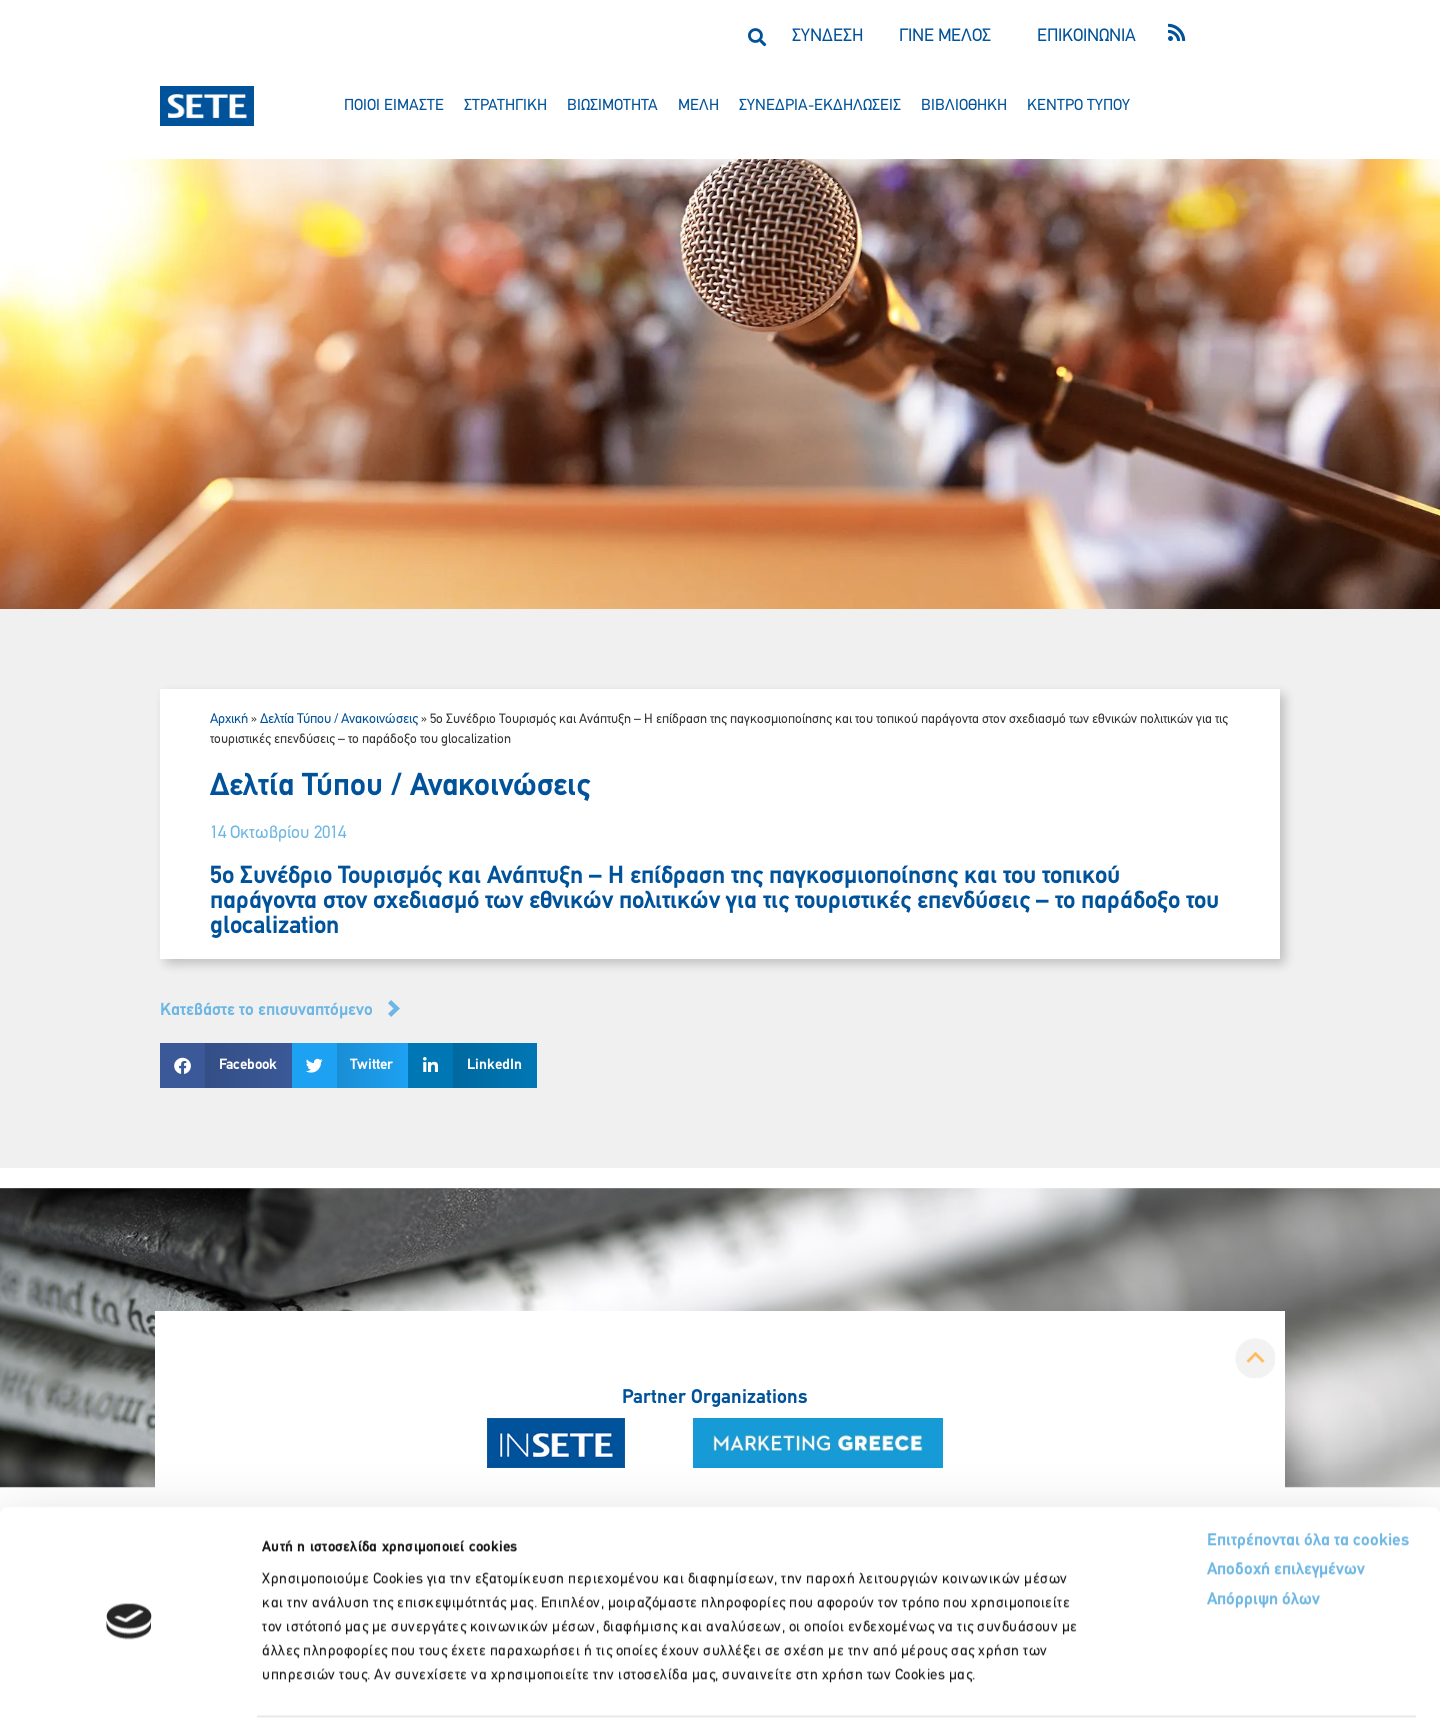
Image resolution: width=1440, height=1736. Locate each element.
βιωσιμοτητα (612, 106)
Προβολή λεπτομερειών (1117, 1696)
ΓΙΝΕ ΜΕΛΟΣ (945, 36)
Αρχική (229, 719)
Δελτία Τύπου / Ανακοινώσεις (339, 719)
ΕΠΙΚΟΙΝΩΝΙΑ (1086, 36)
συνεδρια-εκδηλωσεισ (820, 106)
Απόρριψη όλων (1188, 1542)
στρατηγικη (505, 106)
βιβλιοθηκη (964, 106)
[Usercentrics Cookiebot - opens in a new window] (129, 1697)
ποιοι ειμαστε (394, 106)
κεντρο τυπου (1078, 106)
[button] (756, 36)
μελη (698, 106)
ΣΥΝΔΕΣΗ (827, 36)
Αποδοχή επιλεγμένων (1212, 1512)
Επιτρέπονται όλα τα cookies (1232, 1481)
